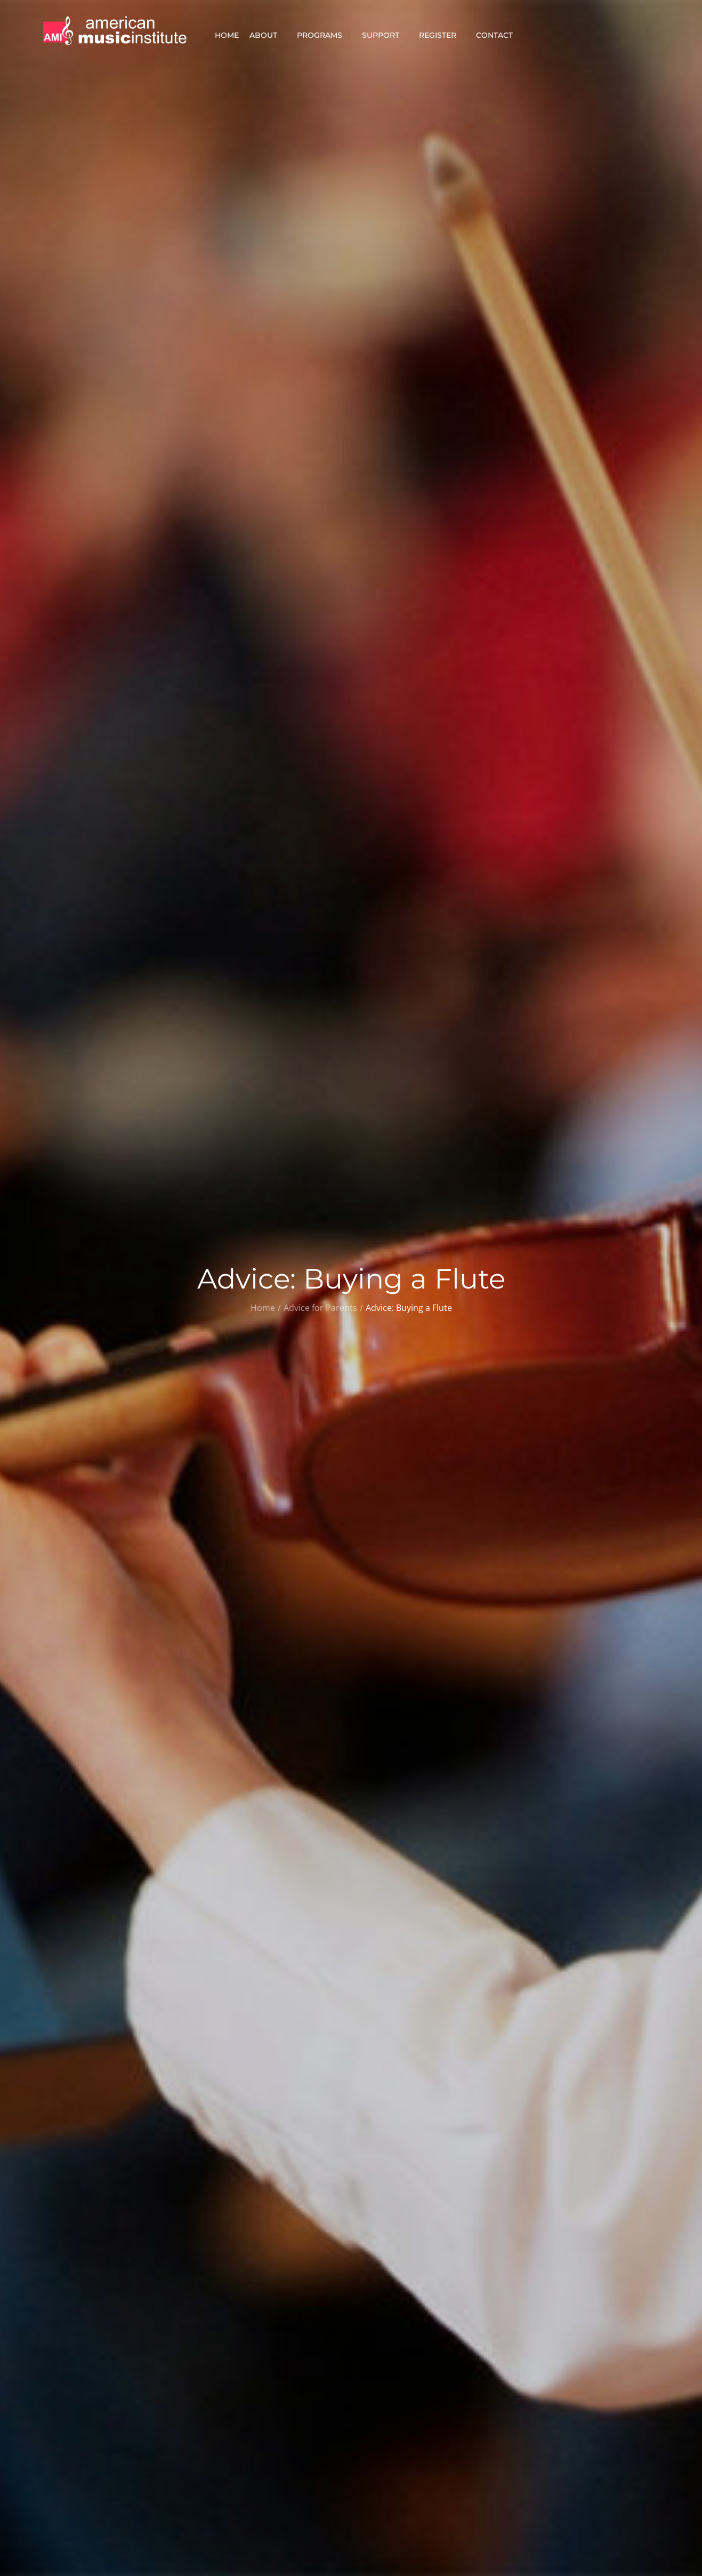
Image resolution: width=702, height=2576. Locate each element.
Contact (499, 35)
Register (442, 35)
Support (385, 35)
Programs (324, 35)
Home (227, 35)
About (267, 35)
